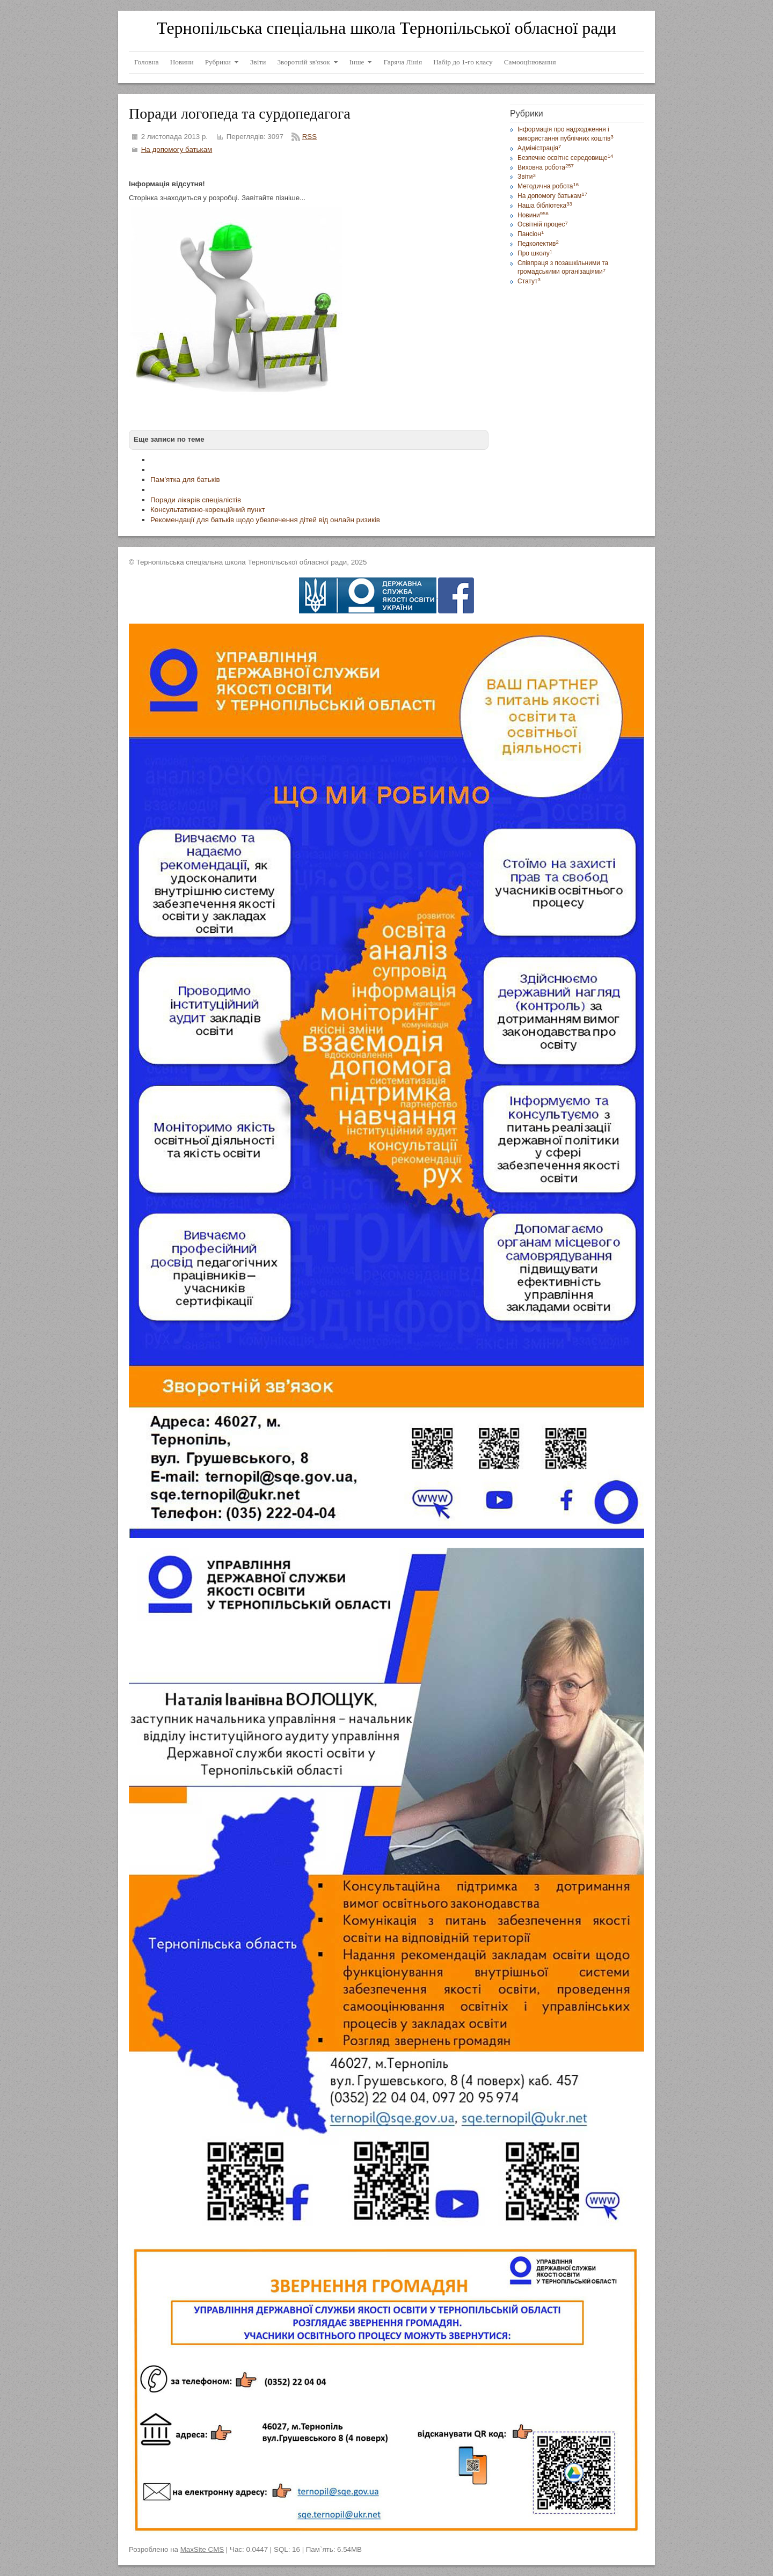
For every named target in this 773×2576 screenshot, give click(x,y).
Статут (529, 281)
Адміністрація (539, 148)
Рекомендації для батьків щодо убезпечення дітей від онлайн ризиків (265, 520)
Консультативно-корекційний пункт (207, 510)
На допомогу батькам (177, 149)
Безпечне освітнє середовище (565, 158)
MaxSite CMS (202, 2549)
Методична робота (548, 186)
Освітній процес (542, 224)
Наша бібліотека (544, 205)
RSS (309, 137)
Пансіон (530, 234)
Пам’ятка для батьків (185, 479)
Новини (533, 215)
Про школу (534, 253)
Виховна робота (545, 167)
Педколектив (538, 243)
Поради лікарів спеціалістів (195, 500)
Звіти (526, 176)
